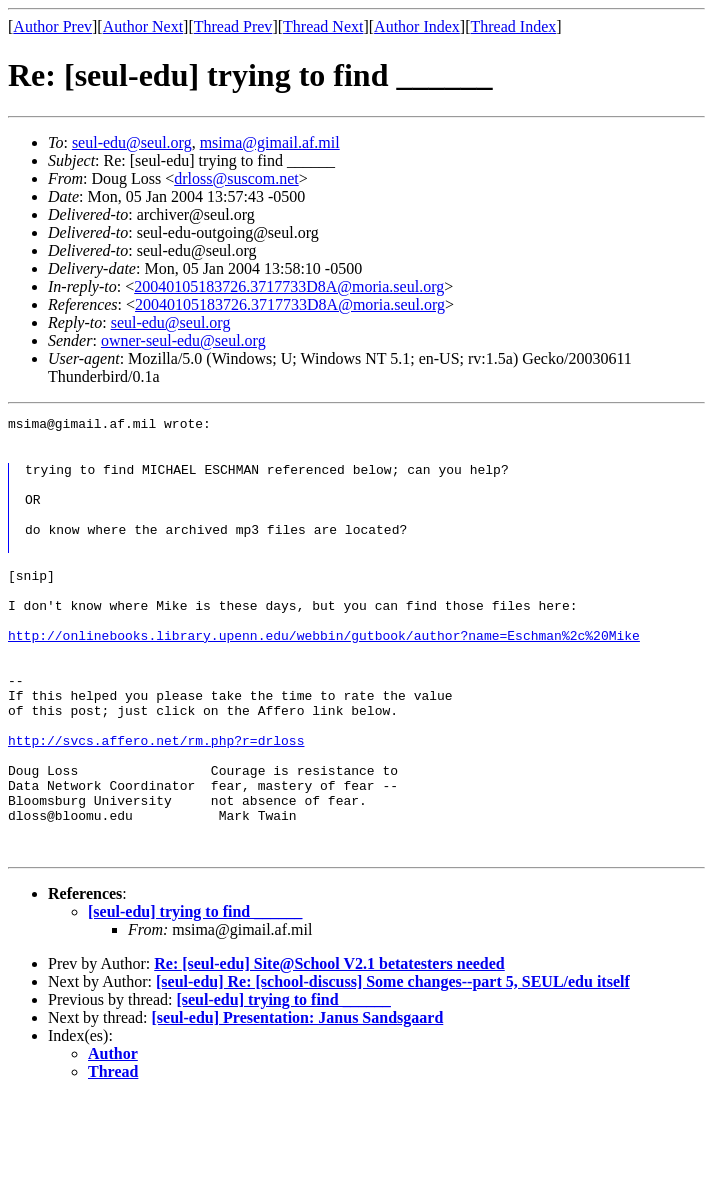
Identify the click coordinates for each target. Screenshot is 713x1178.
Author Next (143, 26)
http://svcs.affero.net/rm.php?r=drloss (156, 800)
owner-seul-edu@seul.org (183, 340)
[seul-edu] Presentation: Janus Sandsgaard (298, 1098)
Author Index (417, 26)
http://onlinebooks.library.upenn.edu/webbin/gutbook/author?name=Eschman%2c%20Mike (324, 674)
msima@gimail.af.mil (270, 142)
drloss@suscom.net (236, 178)
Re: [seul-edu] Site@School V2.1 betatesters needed (329, 1044)
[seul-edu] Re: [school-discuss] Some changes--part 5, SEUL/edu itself (393, 1062)
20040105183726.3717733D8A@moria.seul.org (289, 286)
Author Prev (52, 26)
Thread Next (323, 26)
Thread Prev (233, 26)
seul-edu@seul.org (132, 142)
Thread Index (514, 26)
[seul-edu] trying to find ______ (195, 992)
